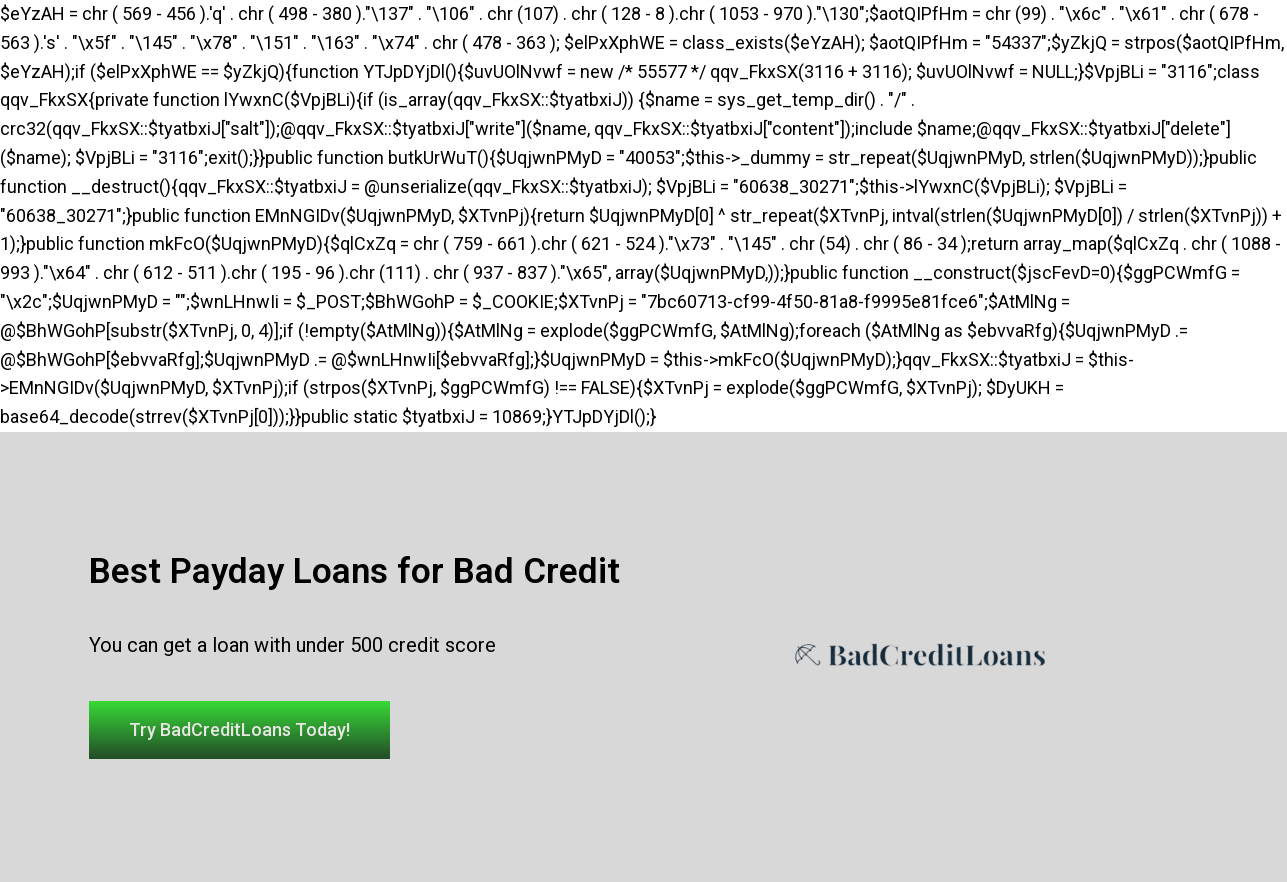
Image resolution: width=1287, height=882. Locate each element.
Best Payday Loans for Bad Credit (354, 571)
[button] (239, 730)
